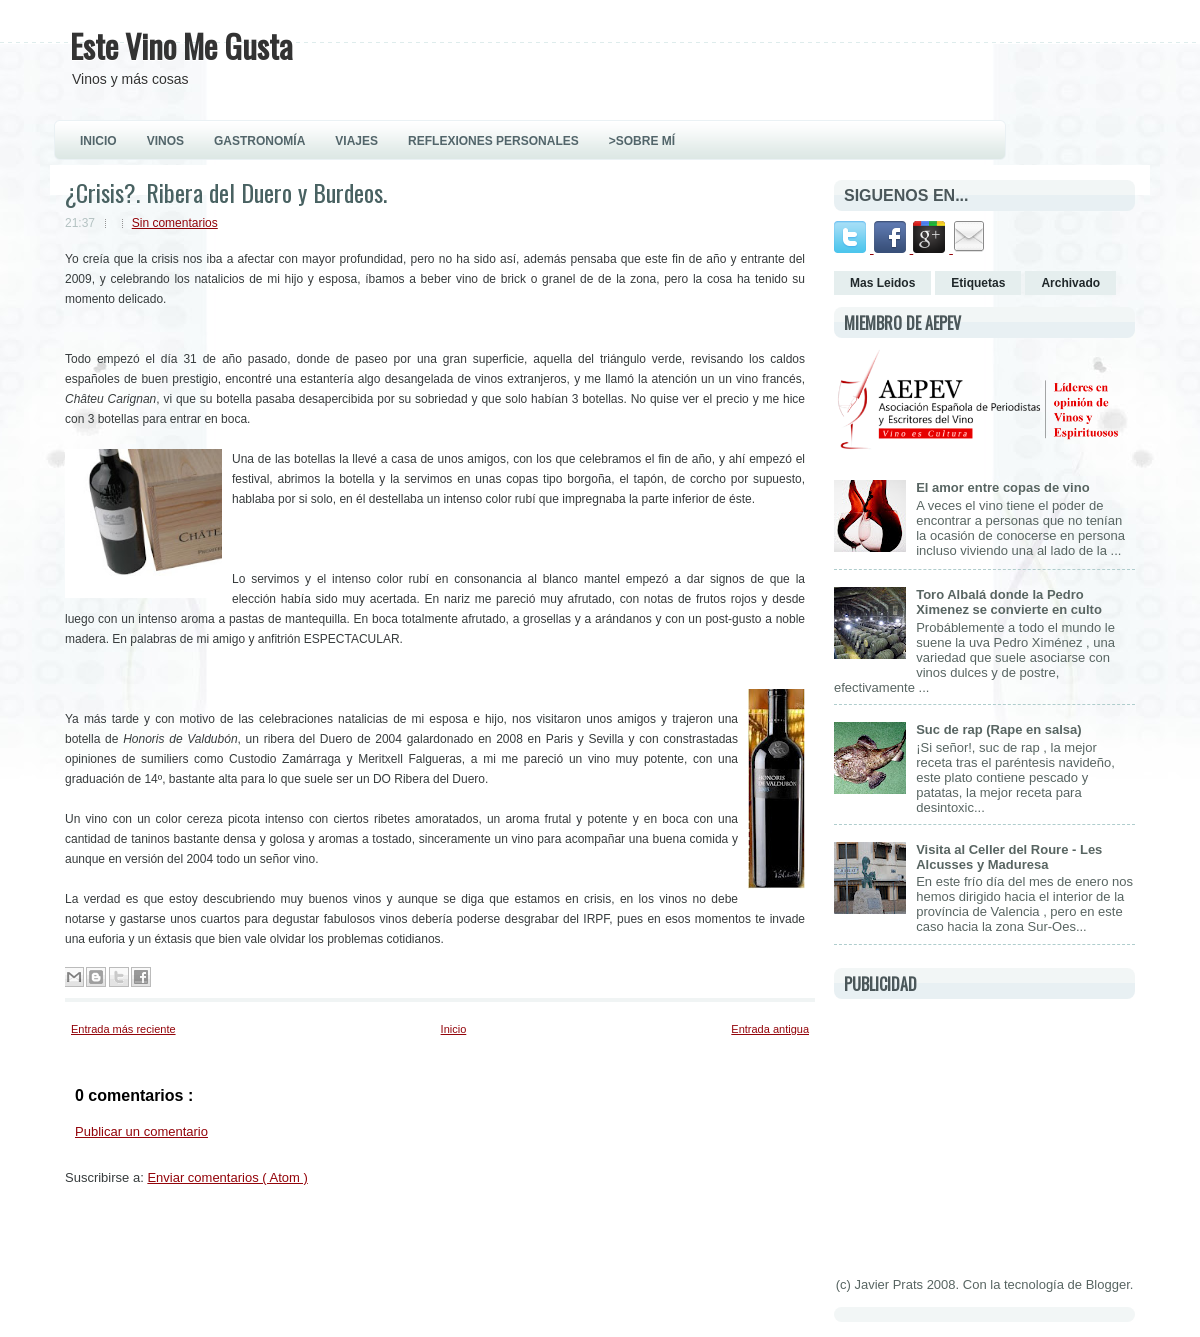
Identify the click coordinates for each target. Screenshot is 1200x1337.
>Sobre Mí (642, 141)
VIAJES (356, 141)
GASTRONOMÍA (259, 141)
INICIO (98, 141)
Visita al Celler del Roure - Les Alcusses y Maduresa (1009, 857)
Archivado (1070, 283)
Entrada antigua (770, 1029)
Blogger (1108, 1284)
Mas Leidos (882, 283)
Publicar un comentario (141, 1131)
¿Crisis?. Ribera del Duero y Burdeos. (226, 192)
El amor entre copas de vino (1002, 487)
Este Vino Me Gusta (181, 45)
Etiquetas (978, 283)
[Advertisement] (984, 1134)
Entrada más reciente (123, 1029)
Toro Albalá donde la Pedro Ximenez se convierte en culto (1009, 602)
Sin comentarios (175, 223)
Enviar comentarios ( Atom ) (227, 1177)
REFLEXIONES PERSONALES (493, 141)
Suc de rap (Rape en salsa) (998, 729)
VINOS (165, 141)
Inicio (454, 1029)
